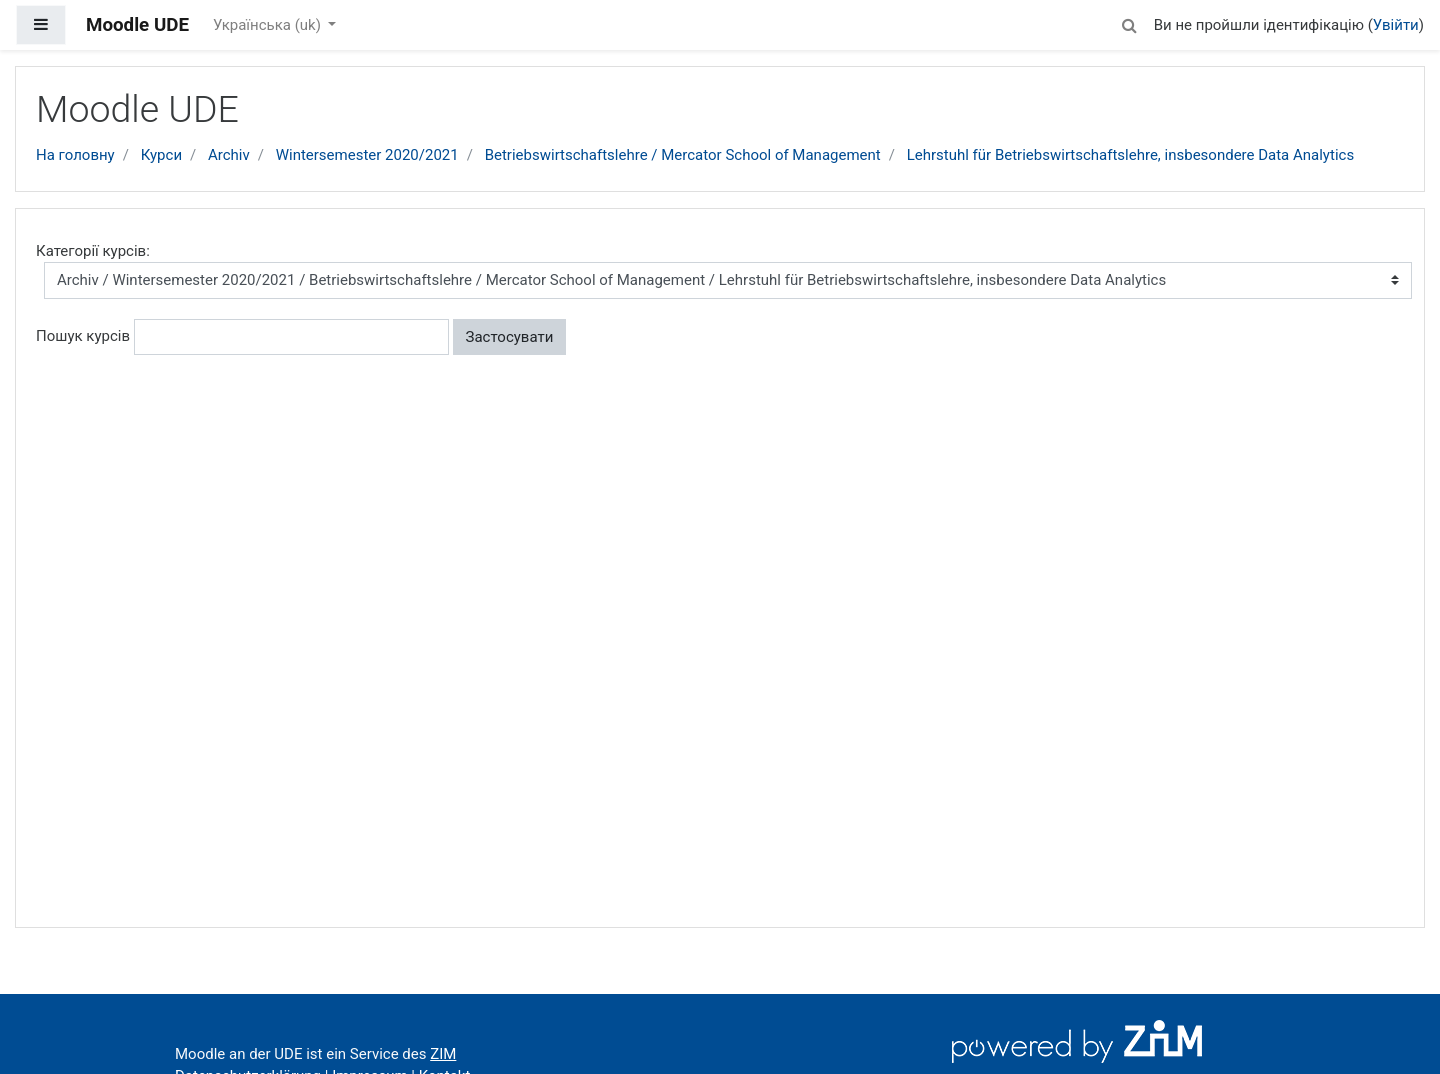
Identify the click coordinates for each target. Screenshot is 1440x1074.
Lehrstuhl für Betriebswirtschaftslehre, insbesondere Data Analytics (1130, 155)
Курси (161, 155)
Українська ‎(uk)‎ (269, 25)
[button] (1130, 22)
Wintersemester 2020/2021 (367, 155)
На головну (75, 155)
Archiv (229, 155)
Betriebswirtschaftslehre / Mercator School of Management (683, 155)
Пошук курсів (83, 336)
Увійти (1396, 25)
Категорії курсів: (93, 251)
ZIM (443, 1054)
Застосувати (510, 337)
